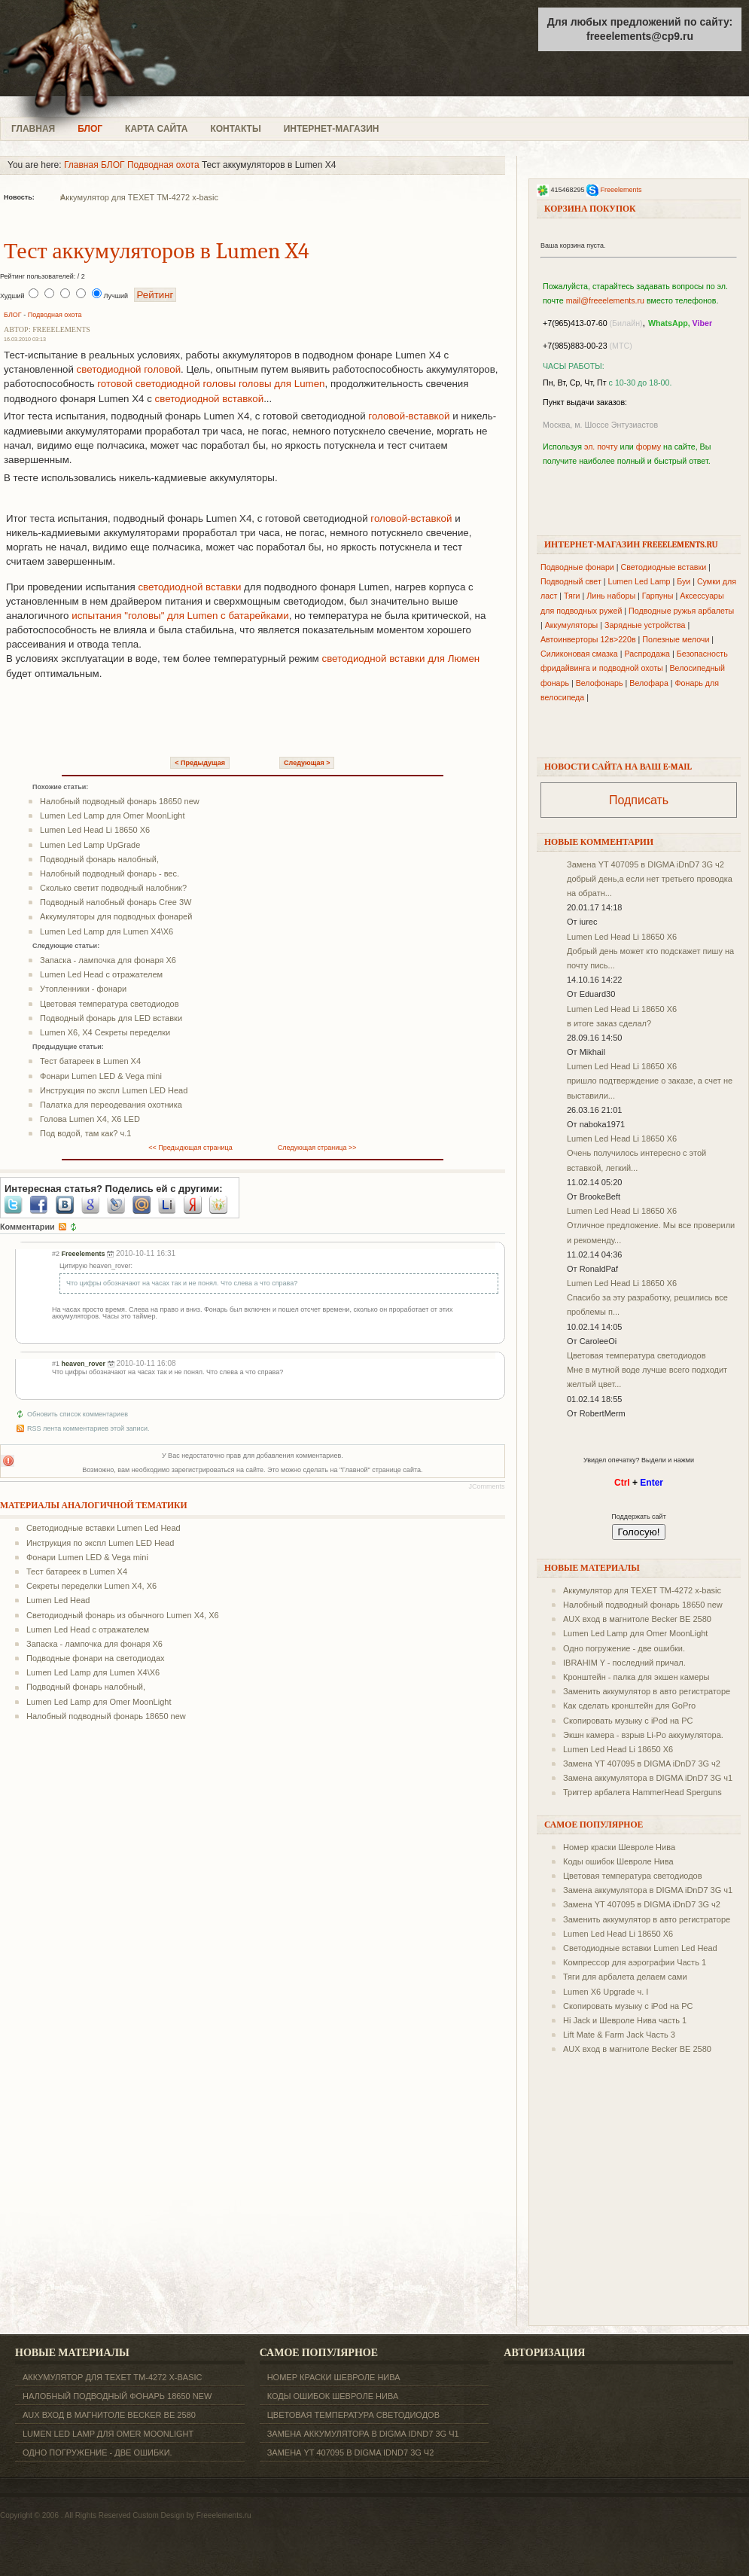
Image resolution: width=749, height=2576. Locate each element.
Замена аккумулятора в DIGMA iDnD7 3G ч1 (647, 1777)
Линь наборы (610, 595)
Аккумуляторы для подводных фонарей (116, 916)
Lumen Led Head (58, 1600)
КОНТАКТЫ (235, 128)
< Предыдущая (200, 763)
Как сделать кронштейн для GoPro (629, 1705)
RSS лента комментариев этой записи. (88, 1428)
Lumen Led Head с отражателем (101, 974)
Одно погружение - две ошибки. (624, 1648)
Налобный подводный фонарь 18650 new (119, 801)
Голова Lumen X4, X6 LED (90, 1118)
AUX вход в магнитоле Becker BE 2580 (637, 1618)
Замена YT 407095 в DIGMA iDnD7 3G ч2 (645, 864)
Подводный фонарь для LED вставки (111, 1018)
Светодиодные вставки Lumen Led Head (103, 1527)
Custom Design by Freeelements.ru (191, 2515)
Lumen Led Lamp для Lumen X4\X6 (106, 931)
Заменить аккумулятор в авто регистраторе (646, 1691)
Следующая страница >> (317, 1147)
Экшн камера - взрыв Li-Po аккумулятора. (643, 1734)
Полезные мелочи (675, 639)
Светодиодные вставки (664, 567)
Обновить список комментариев (77, 1414)
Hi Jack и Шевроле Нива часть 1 (625, 2020)
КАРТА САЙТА (156, 128)
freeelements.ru (119, 58)
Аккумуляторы (571, 625)
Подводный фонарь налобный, (99, 859)
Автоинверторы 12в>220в (588, 639)
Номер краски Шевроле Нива (619, 1847)
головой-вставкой (408, 416)
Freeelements (621, 190)
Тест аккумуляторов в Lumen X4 (156, 251)
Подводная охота (163, 165)
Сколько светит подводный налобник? (113, 887)
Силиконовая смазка (579, 653)
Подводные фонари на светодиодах (95, 1658)
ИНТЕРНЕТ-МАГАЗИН (331, 128)
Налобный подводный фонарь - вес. (109, 873)
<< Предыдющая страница (190, 1147)
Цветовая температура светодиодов (109, 1003)
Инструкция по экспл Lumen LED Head (113, 1090)
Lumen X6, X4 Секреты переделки (105, 1032)
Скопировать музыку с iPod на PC (628, 1720)
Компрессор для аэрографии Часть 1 (634, 1962)
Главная (81, 165)
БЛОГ (90, 128)
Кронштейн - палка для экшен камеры (636, 1676)
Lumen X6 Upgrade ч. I (605, 1991)
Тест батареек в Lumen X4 (90, 1060)
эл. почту (601, 446)
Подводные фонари (577, 567)
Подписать (638, 800)
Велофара (648, 682)
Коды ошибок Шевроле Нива (618, 1861)
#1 (55, 1363)
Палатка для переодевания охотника (111, 1104)
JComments (487, 1486)
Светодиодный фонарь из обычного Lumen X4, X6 (122, 1615)
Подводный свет (570, 581)
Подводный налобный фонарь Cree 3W (115, 902)
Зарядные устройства (645, 625)
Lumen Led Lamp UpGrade (90, 844)
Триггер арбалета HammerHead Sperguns (642, 1792)
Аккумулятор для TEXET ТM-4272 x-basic (139, 197)
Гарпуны (658, 595)
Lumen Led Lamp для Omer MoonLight (112, 815)
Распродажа (647, 653)
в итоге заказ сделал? (609, 1023)
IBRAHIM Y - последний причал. (624, 1662)
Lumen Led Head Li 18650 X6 (95, 829)
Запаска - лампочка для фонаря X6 (108, 960)
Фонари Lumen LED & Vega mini (101, 1076)
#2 (55, 1254)
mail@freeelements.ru (605, 300)
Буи (683, 581)
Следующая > (307, 763)
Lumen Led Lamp (639, 581)
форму (648, 446)
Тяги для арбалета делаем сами (625, 1976)
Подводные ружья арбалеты (681, 610)
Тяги (572, 595)
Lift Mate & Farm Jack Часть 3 (619, 2034)
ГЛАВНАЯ (33, 128)
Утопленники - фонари (83, 988)
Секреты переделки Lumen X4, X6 (91, 1585)
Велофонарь (599, 682)
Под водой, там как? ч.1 (85, 1133)
